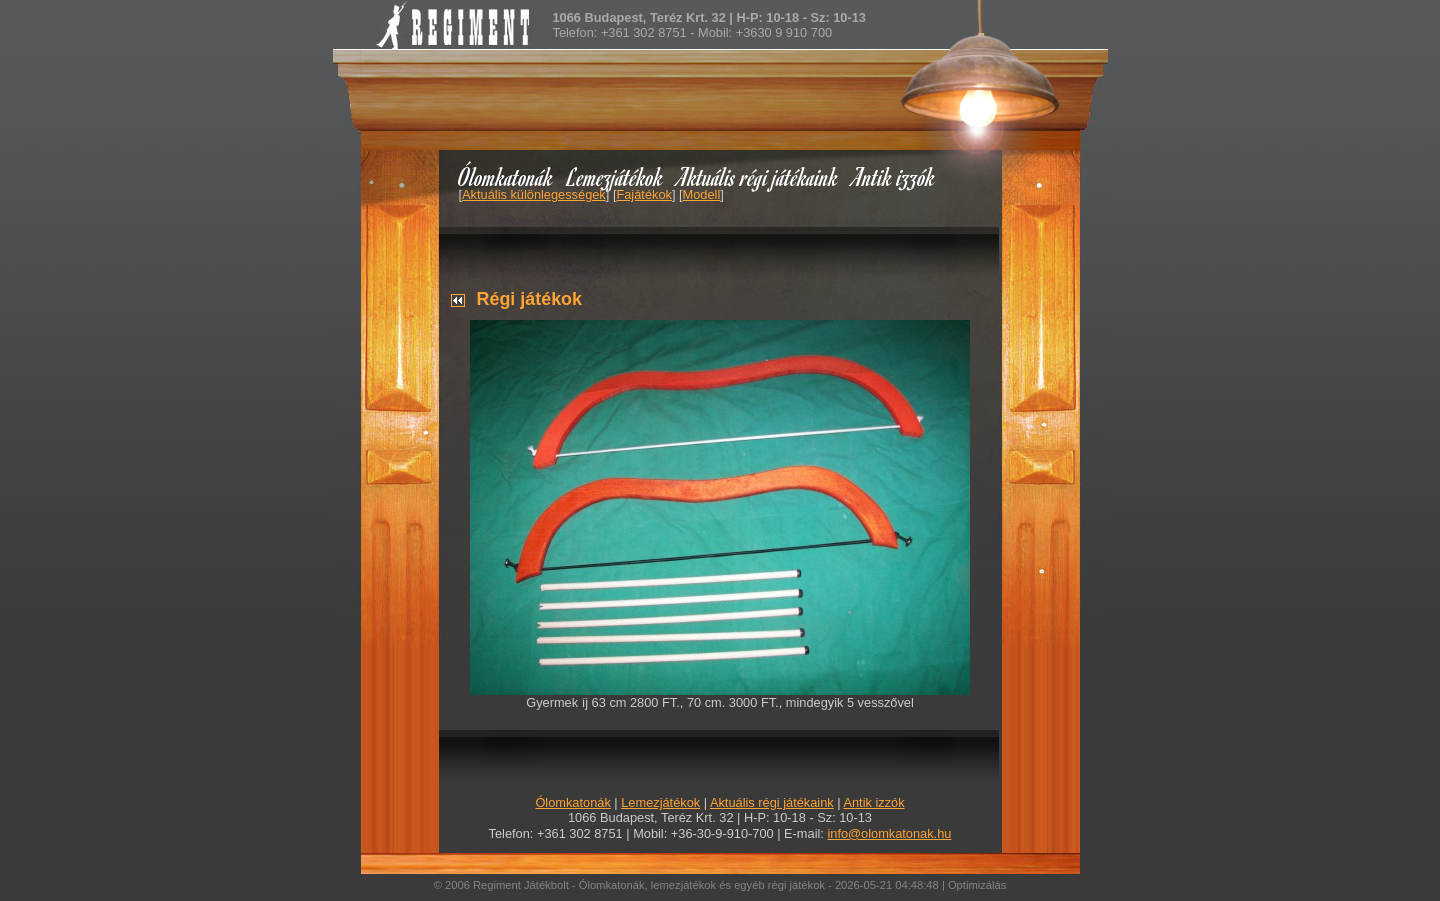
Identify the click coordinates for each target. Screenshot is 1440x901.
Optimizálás (977, 885)
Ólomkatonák (505, 176)
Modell (702, 194)
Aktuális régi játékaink (758, 176)
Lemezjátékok (615, 176)
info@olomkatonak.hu (889, 833)
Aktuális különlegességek (534, 194)
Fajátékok (643, 194)
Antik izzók (894, 176)
